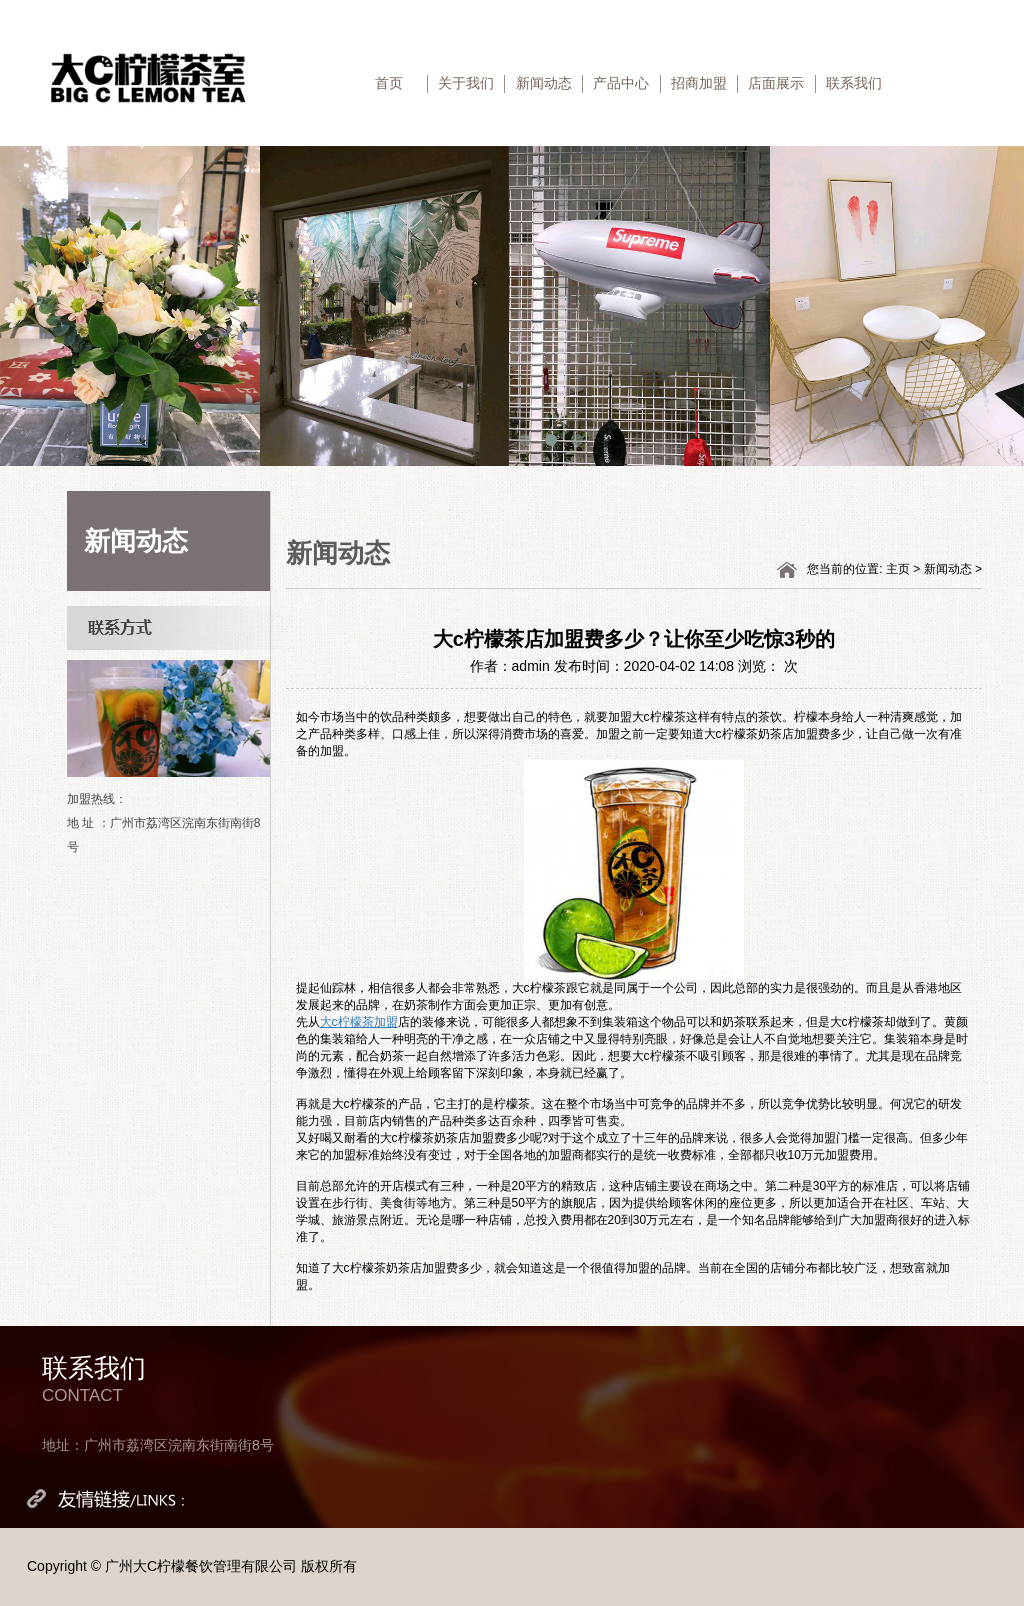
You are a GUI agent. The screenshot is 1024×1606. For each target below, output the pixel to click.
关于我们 (466, 83)
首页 (389, 83)
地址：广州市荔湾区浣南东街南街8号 (158, 1445)
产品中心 (621, 83)
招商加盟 (699, 83)
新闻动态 (544, 83)
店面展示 (776, 83)
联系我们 (854, 83)
